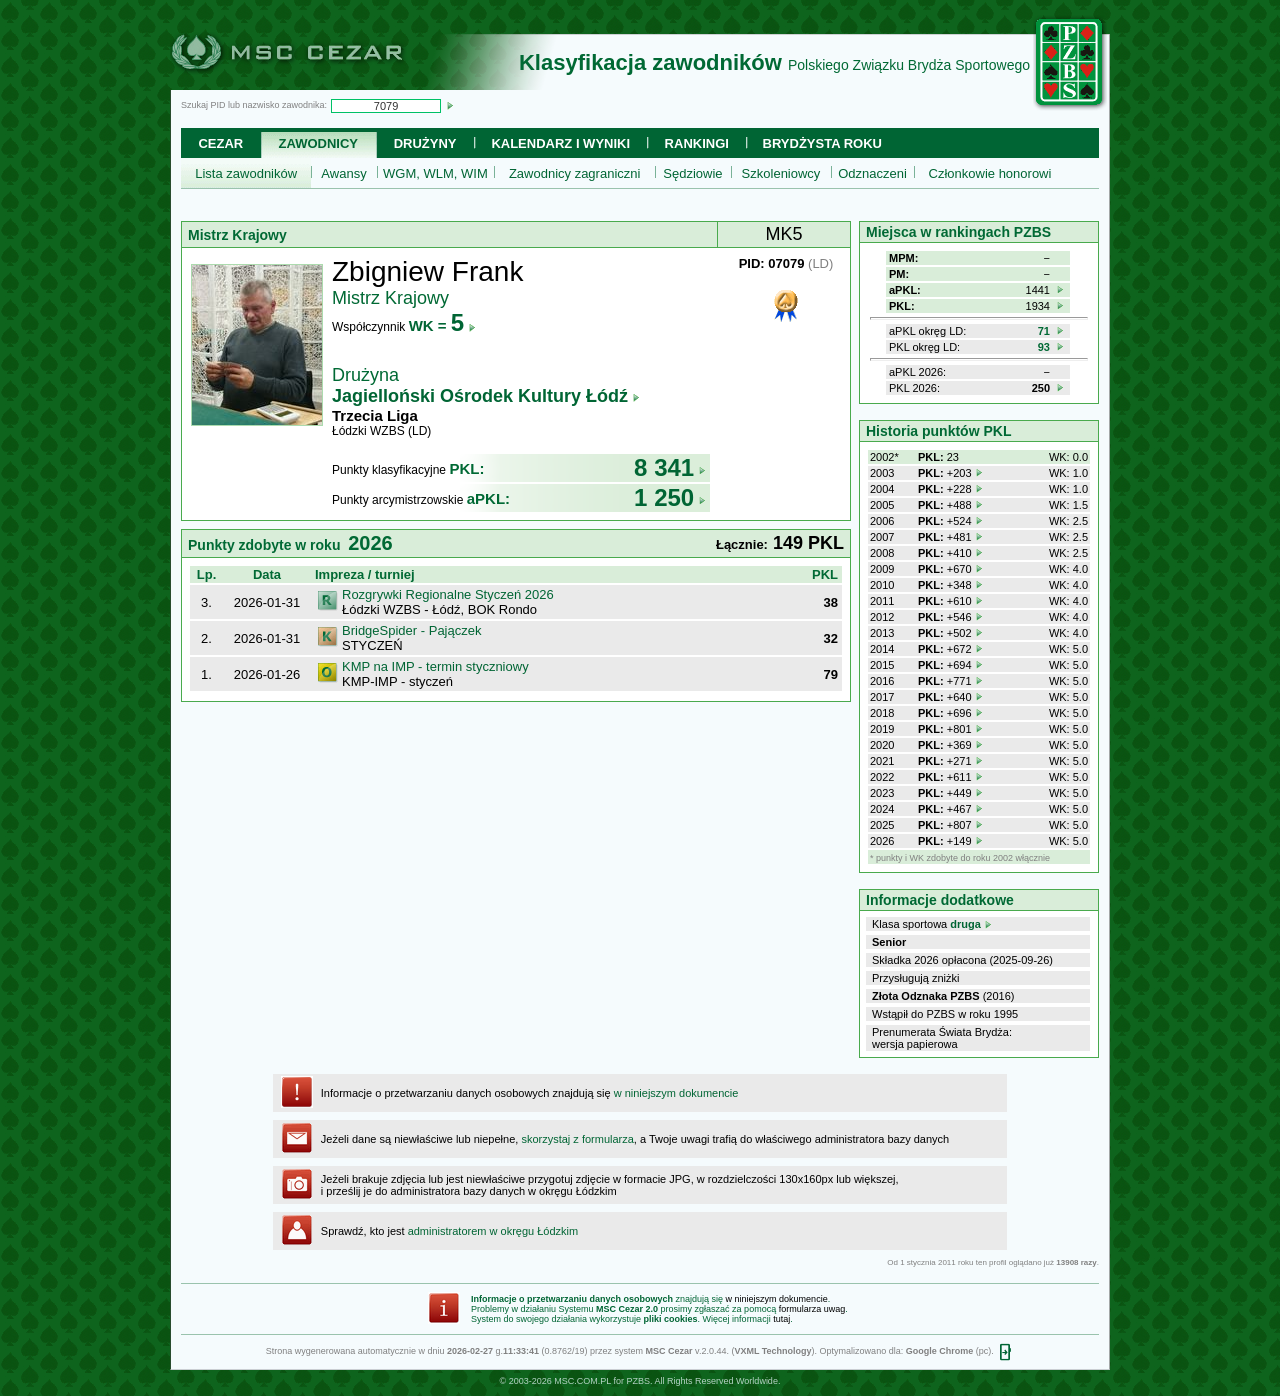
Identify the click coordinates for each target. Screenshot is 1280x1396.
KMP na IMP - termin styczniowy (435, 666)
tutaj (781, 1319)
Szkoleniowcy (781, 173)
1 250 (670, 497)
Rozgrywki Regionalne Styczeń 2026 (448, 594)
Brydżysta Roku (822, 143)
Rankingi (697, 143)
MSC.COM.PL (582, 1381)
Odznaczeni (872, 173)
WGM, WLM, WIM (435, 173)
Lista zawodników (246, 173)
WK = (442, 325)
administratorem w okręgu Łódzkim (493, 1231)
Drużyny (425, 143)
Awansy (343, 173)
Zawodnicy (318, 143)
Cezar (220, 143)
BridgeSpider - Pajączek (411, 630)
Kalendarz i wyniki (560, 143)
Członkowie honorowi (990, 173)
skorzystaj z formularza (577, 1139)
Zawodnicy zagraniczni (575, 173)
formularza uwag (812, 1309)
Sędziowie (692, 173)
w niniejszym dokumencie (676, 1093)
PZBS (638, 1381)
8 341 (670, 467)
